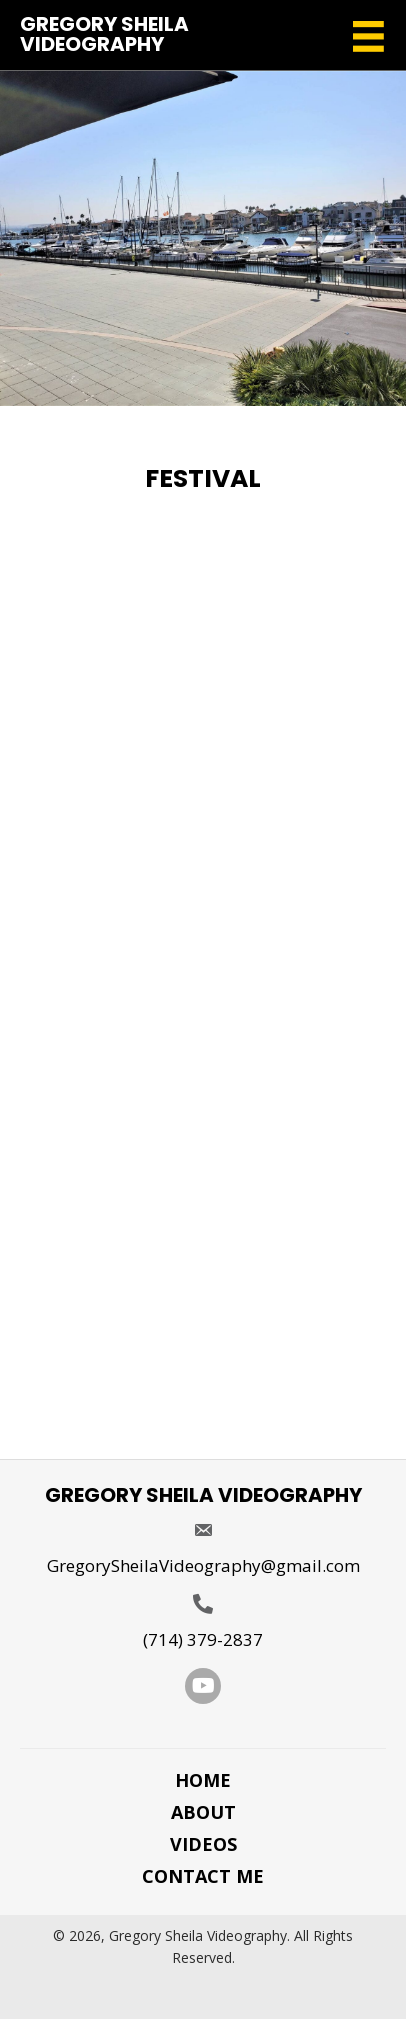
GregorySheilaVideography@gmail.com (203, 1565)
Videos (203, 1844)
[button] (203, 1686)
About (203, 1812)
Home (203, 1780)
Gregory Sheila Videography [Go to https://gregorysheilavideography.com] (104, 34)
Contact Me (203, 1876)
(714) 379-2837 (203, 1639)
